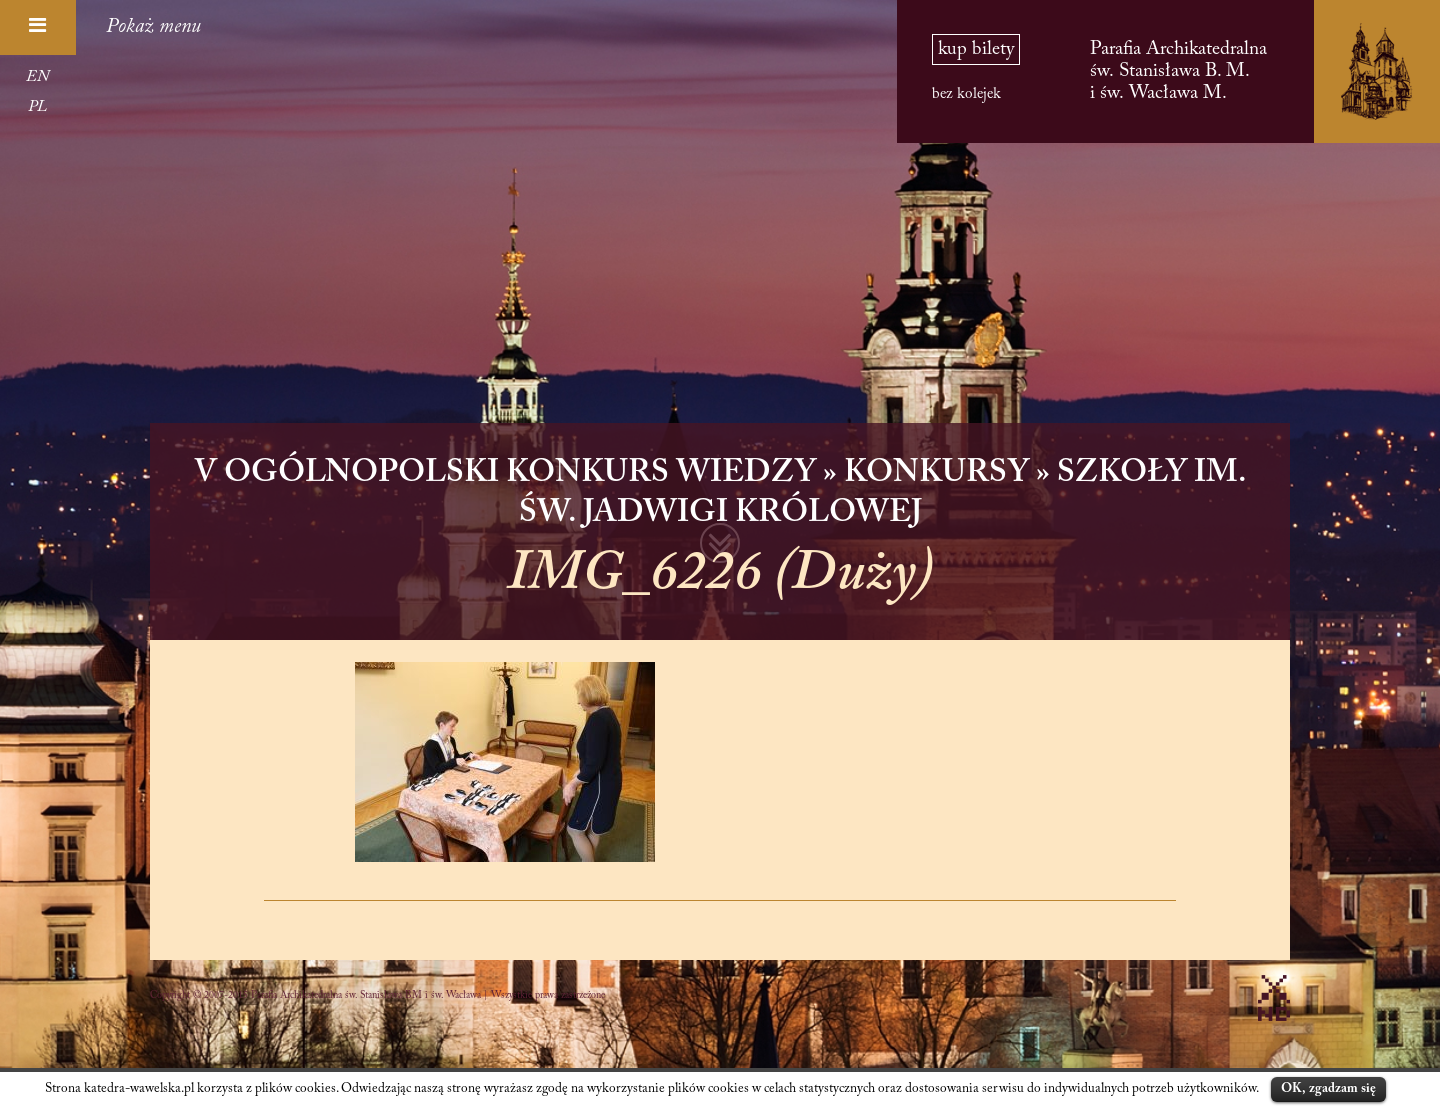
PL (37, 107)
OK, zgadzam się (1328, 1088)
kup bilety (976, 49)
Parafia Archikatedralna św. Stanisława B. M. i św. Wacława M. (1178, 71)
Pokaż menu (153, 27)
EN (37, 77)
